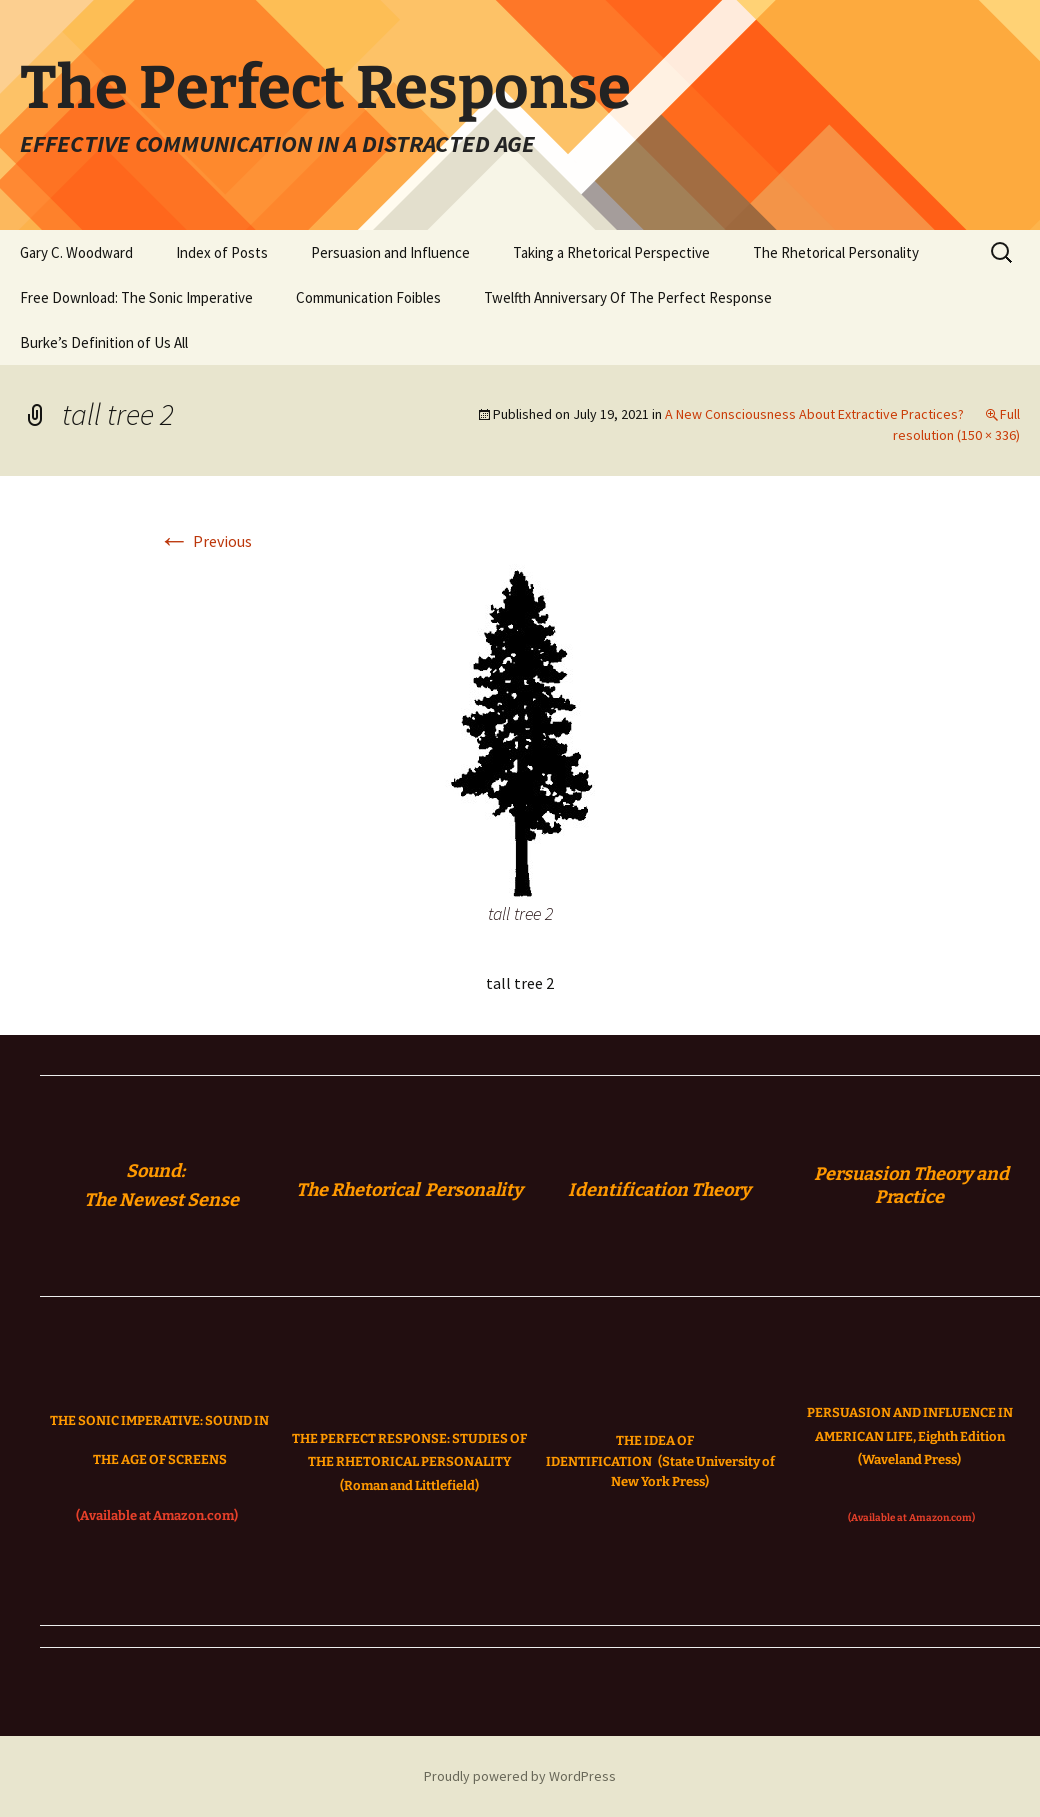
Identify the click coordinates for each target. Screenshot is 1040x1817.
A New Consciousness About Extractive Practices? (814, 414)
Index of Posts (222, 252)
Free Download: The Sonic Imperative (136, 297)
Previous (205, 541)
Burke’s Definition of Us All (104, 342)
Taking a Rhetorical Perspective (611, 252)
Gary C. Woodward (76, 252)
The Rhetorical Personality (836, 252)
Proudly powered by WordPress (520, 1776)
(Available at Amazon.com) (157, 1515)
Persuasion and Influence (390, 252)
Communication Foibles (368, 297)
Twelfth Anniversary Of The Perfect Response (628, 297)
